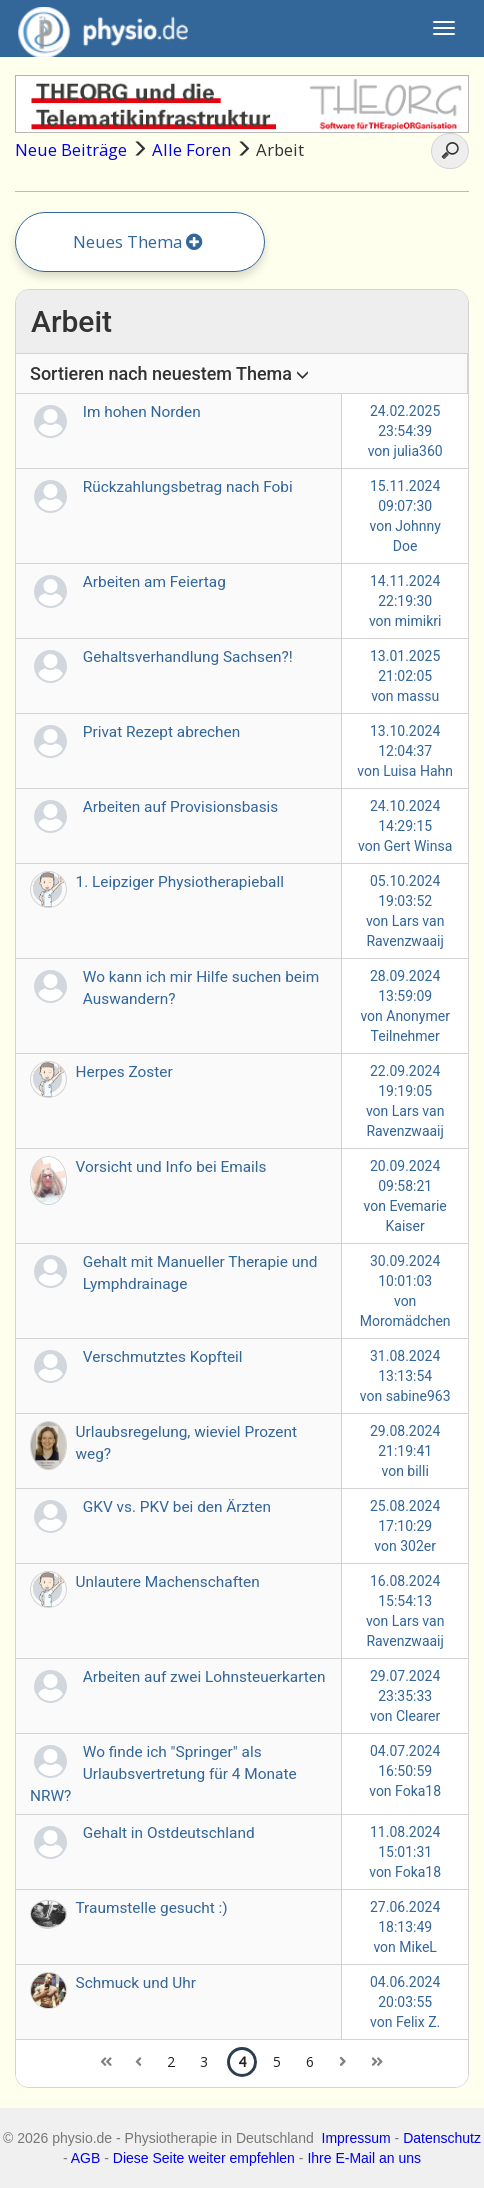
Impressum (356, 2138)
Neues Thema (138, 241)
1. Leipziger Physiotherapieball (180, 882)
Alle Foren (191, 149)
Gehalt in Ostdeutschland (169, 1833)
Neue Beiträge (71, 149)
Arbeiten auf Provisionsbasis (181, 807)
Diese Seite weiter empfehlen (204, 2158)
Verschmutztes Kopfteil (163, 1357)
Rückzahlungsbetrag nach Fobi (188, 487)
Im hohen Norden (142, 412)
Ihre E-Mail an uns (364, 2158)
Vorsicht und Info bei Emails (171, 1167)
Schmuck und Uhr (136, 1983)
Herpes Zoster (124, 1072)
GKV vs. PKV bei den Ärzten (177, 1507)
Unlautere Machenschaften (168, 1582)
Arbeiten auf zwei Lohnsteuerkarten (204, 1677)
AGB (86, 2158)
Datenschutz (442, 2138)
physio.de (95, 30)
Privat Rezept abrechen (162, 732)
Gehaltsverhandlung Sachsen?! (188, 657)
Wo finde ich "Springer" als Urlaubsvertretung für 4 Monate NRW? (163, 1774)
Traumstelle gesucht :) (152, 1908)
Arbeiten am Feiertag (154, 582)
